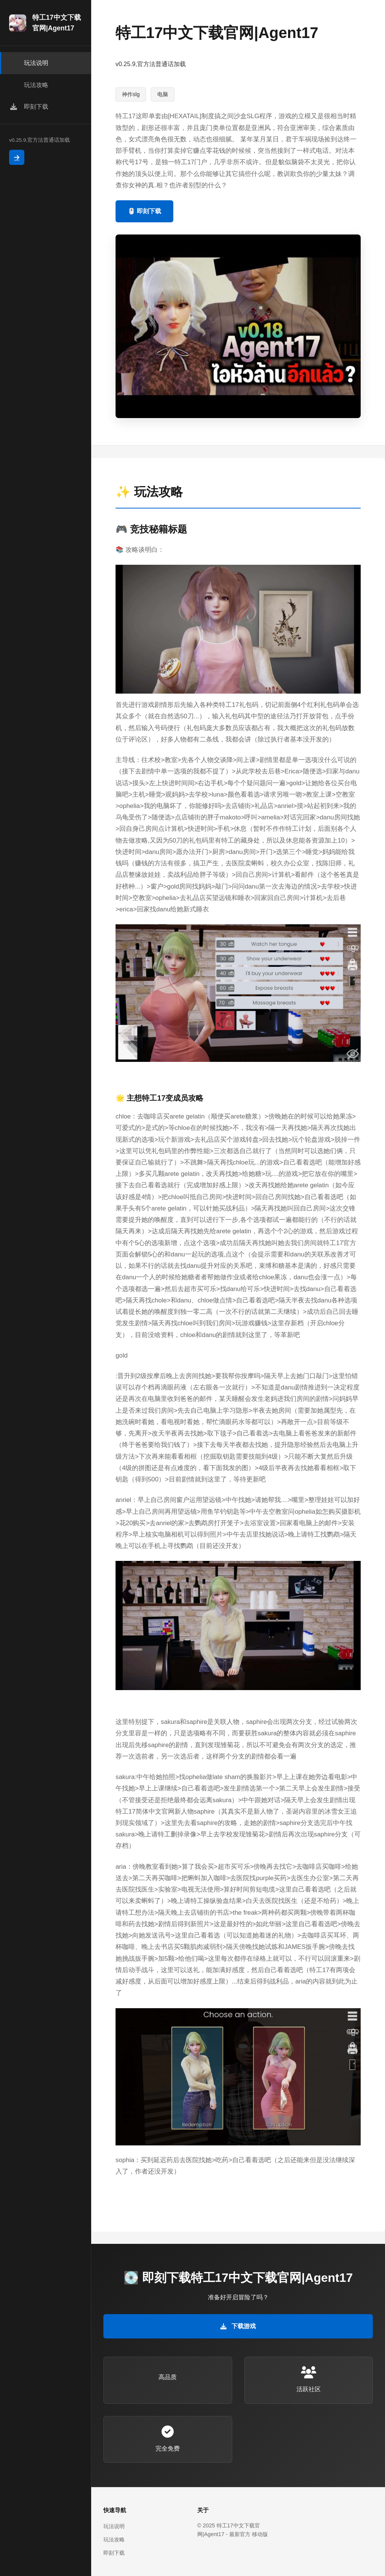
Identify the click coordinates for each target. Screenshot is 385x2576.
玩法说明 (114, 2526)
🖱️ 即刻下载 (144, 211)
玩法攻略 (114, 2539)
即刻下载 (114, 2553)
